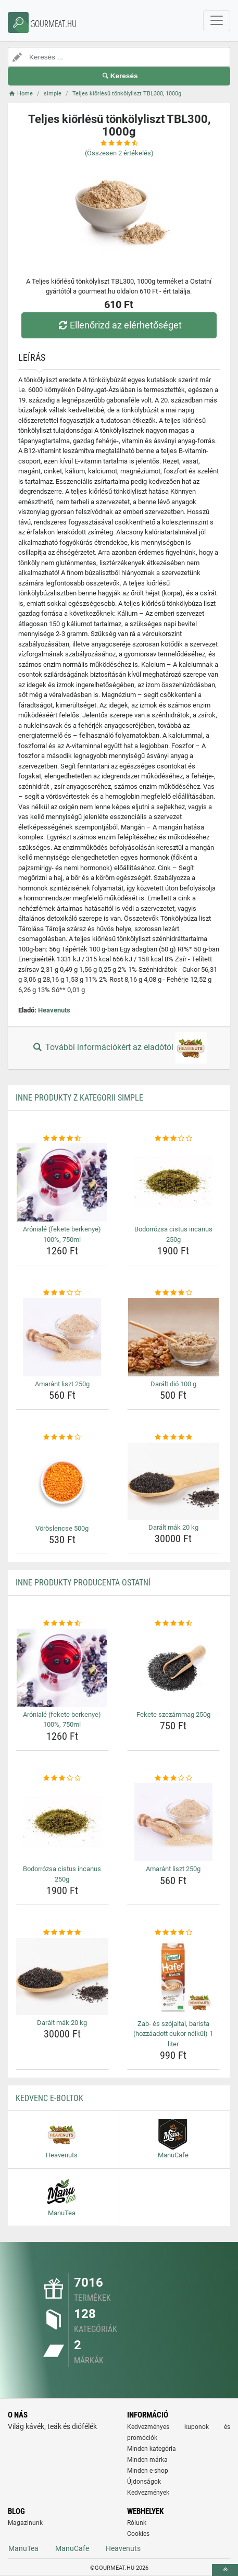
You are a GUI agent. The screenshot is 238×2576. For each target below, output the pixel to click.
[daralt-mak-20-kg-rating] (174, 1437)
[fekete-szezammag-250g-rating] (174, 1623)
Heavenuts (54, 1010)
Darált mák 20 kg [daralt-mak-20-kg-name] (173, 1527)
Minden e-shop (147, 2470)
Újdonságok (144, 2481)
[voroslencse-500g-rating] (62, 1437)
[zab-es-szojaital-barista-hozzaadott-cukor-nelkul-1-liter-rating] (174, 1932)
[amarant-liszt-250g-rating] (62, 1293)
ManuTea (23, 2548)
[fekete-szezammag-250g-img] (174, 1668)
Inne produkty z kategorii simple (79, 1098)
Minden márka (147, 2459)
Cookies (138, 2533)
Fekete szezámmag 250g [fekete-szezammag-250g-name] (173, 1714)
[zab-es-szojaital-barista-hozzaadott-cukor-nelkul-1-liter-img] (174, 1977)
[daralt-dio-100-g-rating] (174, 1293)
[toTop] (225, 2570)
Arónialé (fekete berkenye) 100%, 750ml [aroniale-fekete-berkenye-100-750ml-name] (62, 1234)
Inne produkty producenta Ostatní (83, 1583)
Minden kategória (151, 2448)
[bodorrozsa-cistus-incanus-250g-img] (174, 1182)
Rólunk (136, 2522)
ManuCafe (72, 2548)
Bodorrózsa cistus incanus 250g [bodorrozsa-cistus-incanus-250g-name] (173, 1234)
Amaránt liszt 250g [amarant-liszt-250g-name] (62, 1384)
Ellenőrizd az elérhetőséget (118, 325)
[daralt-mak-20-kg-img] (174, 1481)
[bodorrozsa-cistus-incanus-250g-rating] (174, 1138)
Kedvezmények (148, 2492)
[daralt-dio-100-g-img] (174, 1337)
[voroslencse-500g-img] (62, 1482)
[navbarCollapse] (216, 20)
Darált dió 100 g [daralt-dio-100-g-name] (173, 1384)
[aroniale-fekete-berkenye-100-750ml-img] (62, 1182)
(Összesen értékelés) (119, 153)
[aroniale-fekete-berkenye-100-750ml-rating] (62, 1138)
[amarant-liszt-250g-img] (62, 1337)
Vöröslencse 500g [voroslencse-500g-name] (62, 1528)
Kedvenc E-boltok (49, 2098)
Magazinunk (25, 2522)
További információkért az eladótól (118, 1048)
